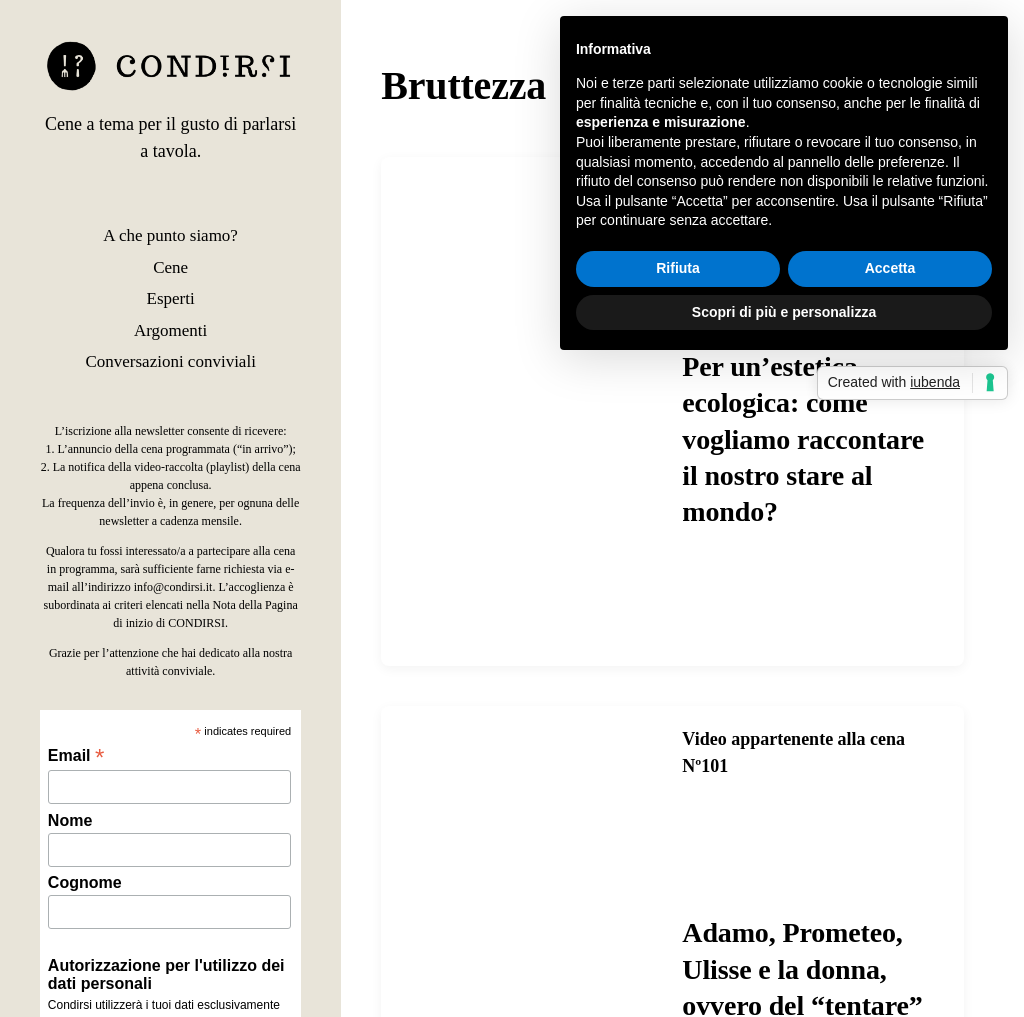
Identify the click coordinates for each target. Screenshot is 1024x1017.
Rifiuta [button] (678, 268)
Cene (170, 267)
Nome (70, 820)
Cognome (85, 882)
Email (76, 755)
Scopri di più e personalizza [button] (784, 312)
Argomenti (170, 330)
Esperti (171, 298)
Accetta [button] (890, 268)
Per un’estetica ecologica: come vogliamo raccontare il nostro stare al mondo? (803, 439)
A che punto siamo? (170, 235)
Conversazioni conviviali (170, 361)
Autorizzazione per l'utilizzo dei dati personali (166, 974)
